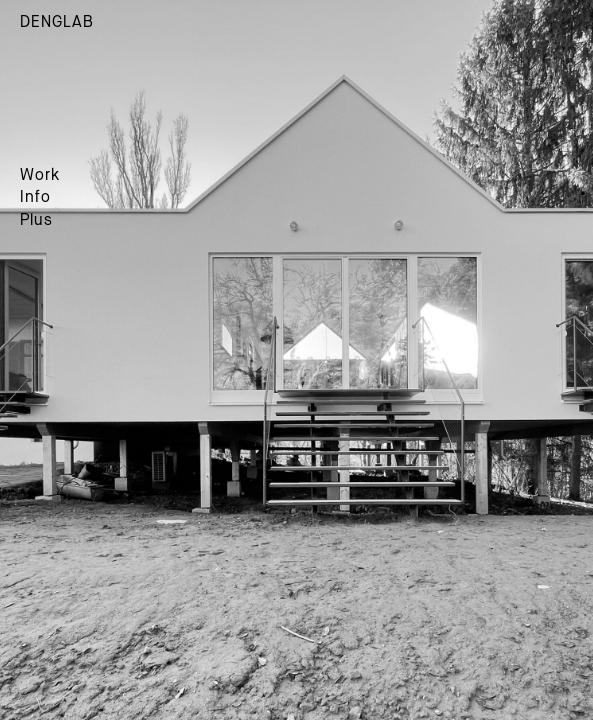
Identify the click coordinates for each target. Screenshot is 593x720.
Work (40, 176)
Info (35, 198)
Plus (36, 221)
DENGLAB (57, 23)
